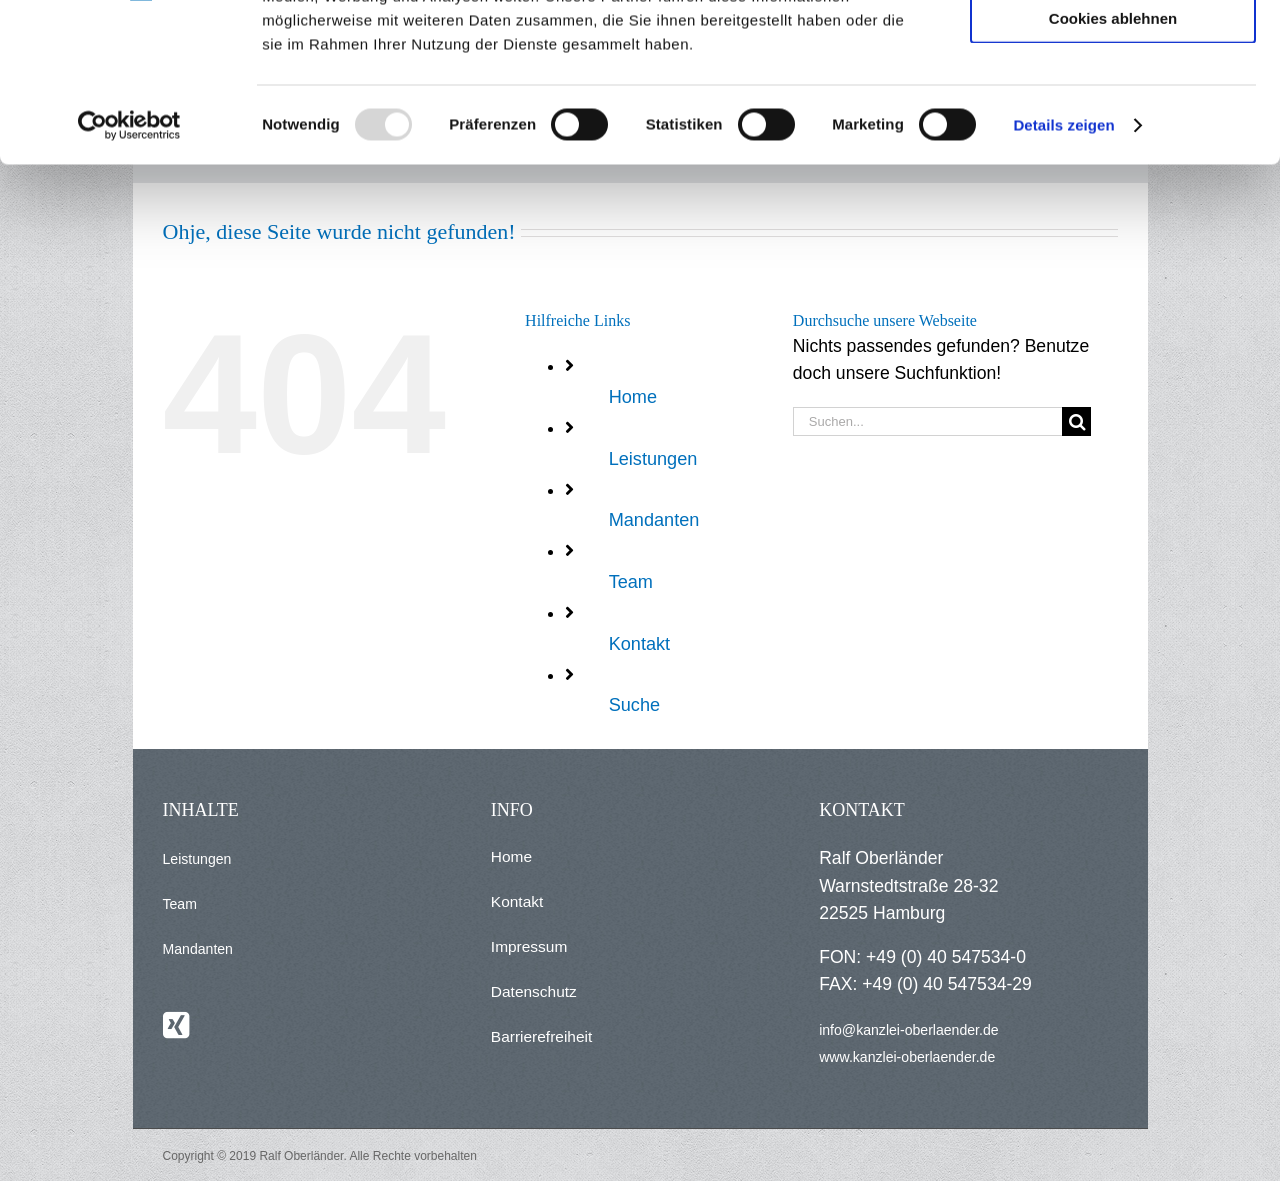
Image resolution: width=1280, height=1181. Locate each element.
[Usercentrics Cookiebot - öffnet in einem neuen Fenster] (129, 274)
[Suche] (1076, 421)
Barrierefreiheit (541, 1036)
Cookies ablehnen (1113, 166)
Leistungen (653, 459)
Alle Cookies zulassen (1113, 49)
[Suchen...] (927, 421)
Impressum (529, 946)
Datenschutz (534, 991)
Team (631, 582)
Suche (634, 705)
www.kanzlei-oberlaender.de (907, 1057)
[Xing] (176, 1025)
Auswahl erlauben (1113, 108)
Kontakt (640, 644)
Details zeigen (1063, 273)
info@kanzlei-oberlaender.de (908, 1030)
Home (633, 397)
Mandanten (654, 520)
